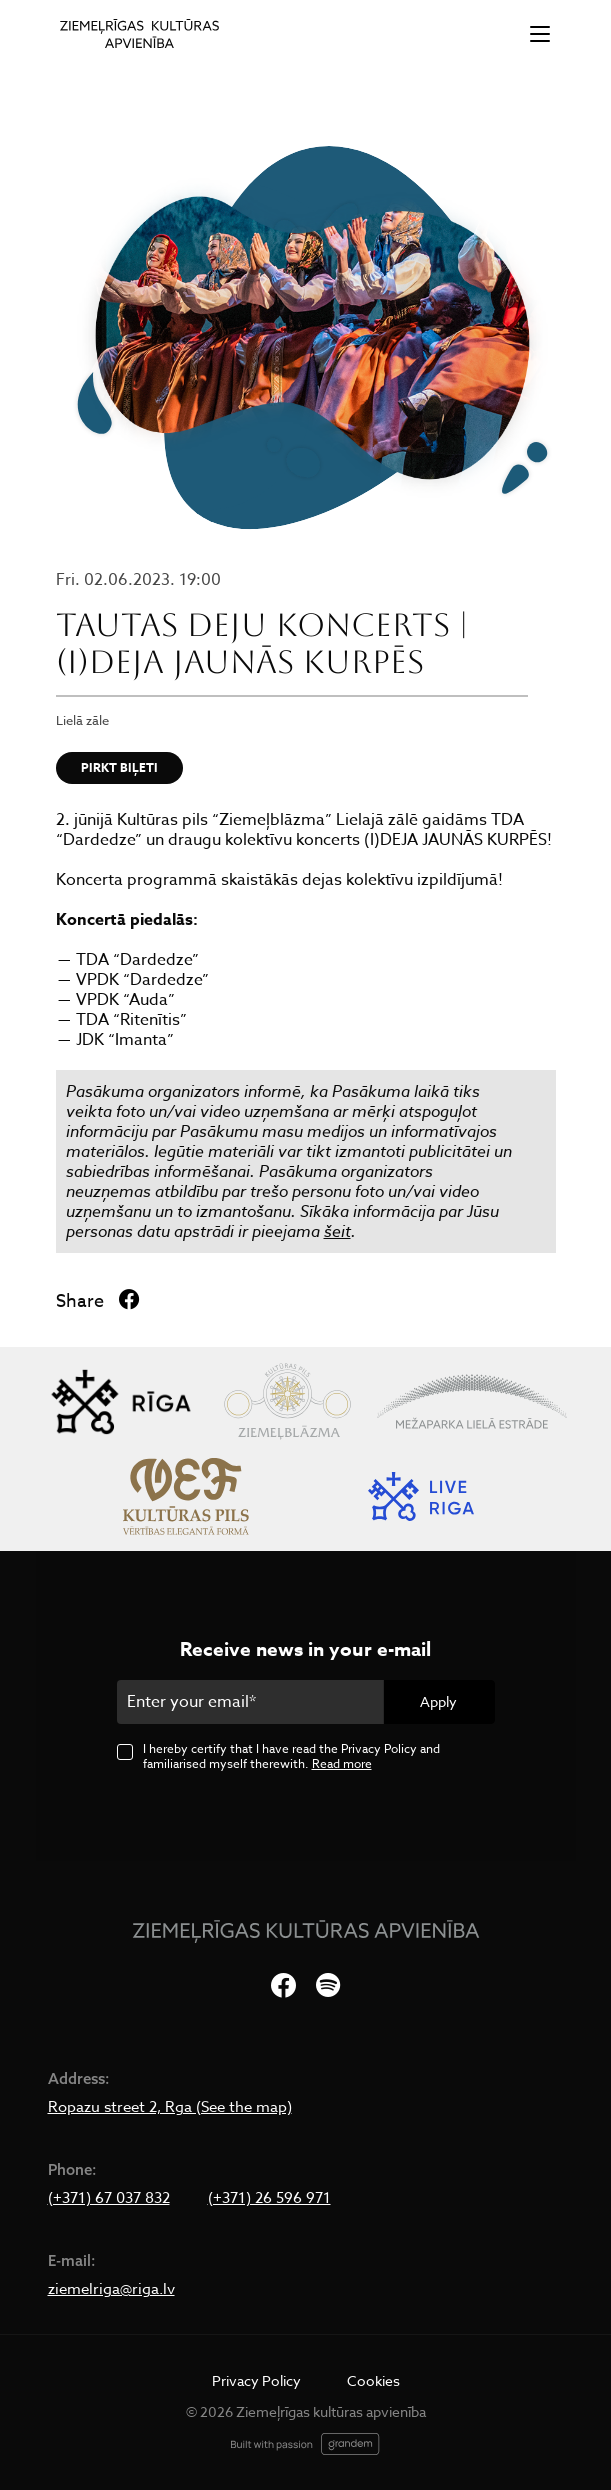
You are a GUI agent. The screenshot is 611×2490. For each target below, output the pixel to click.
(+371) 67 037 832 (109, 2198)
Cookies (373, 2380)
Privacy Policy (256, 2380)
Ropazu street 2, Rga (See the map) (170, 2107)
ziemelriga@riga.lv (111, 2289)
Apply (438, 1701)
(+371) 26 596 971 (269, 2198)
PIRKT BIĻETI (119, 767)
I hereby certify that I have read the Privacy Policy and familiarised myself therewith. (291, 1756)
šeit (337, 1231)
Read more (342, 1763)
